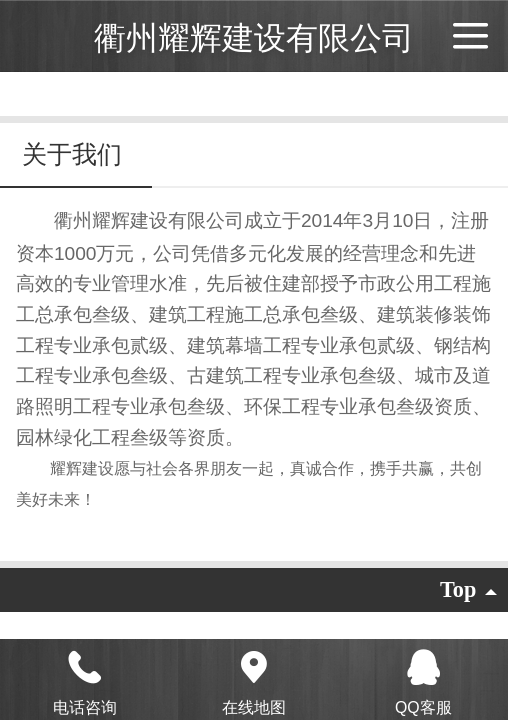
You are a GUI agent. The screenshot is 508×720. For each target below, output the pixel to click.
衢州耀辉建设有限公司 (254, 38)
